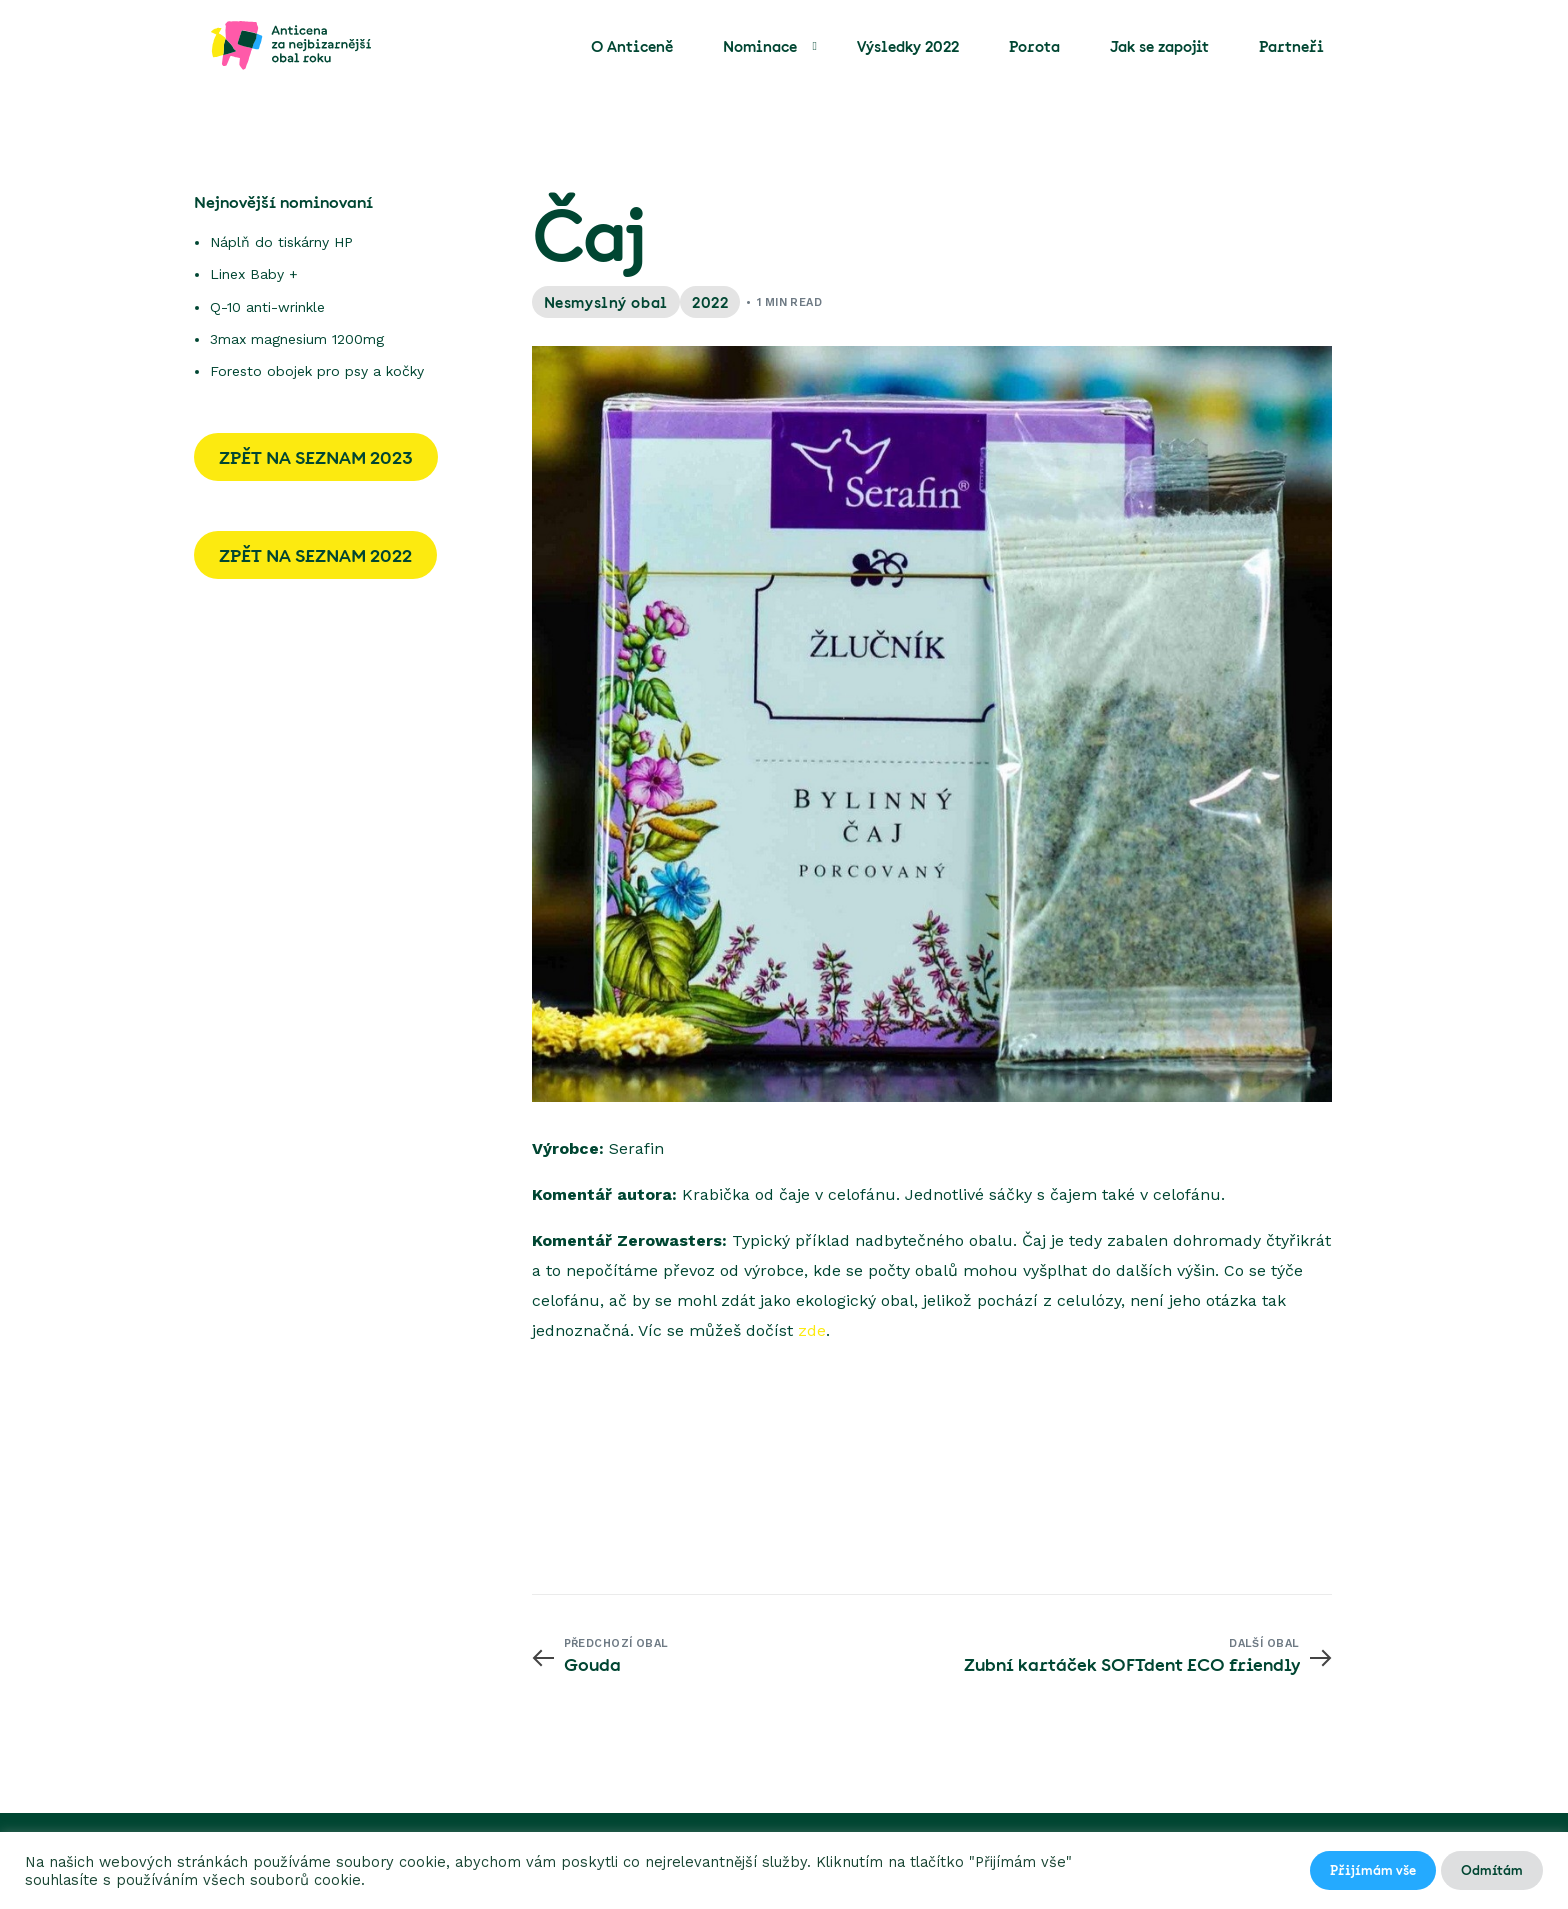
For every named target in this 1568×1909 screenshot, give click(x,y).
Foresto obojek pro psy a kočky (317, 371)
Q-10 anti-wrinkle (267, 307)
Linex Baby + (254, 274)
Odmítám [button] (1492, 1870)
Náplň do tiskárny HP (281, 242)
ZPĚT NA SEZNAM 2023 (316, 457)
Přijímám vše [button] (1373, 1870)
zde (812, 1330)
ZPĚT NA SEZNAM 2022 (315, 555)
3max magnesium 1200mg (297, 339)
